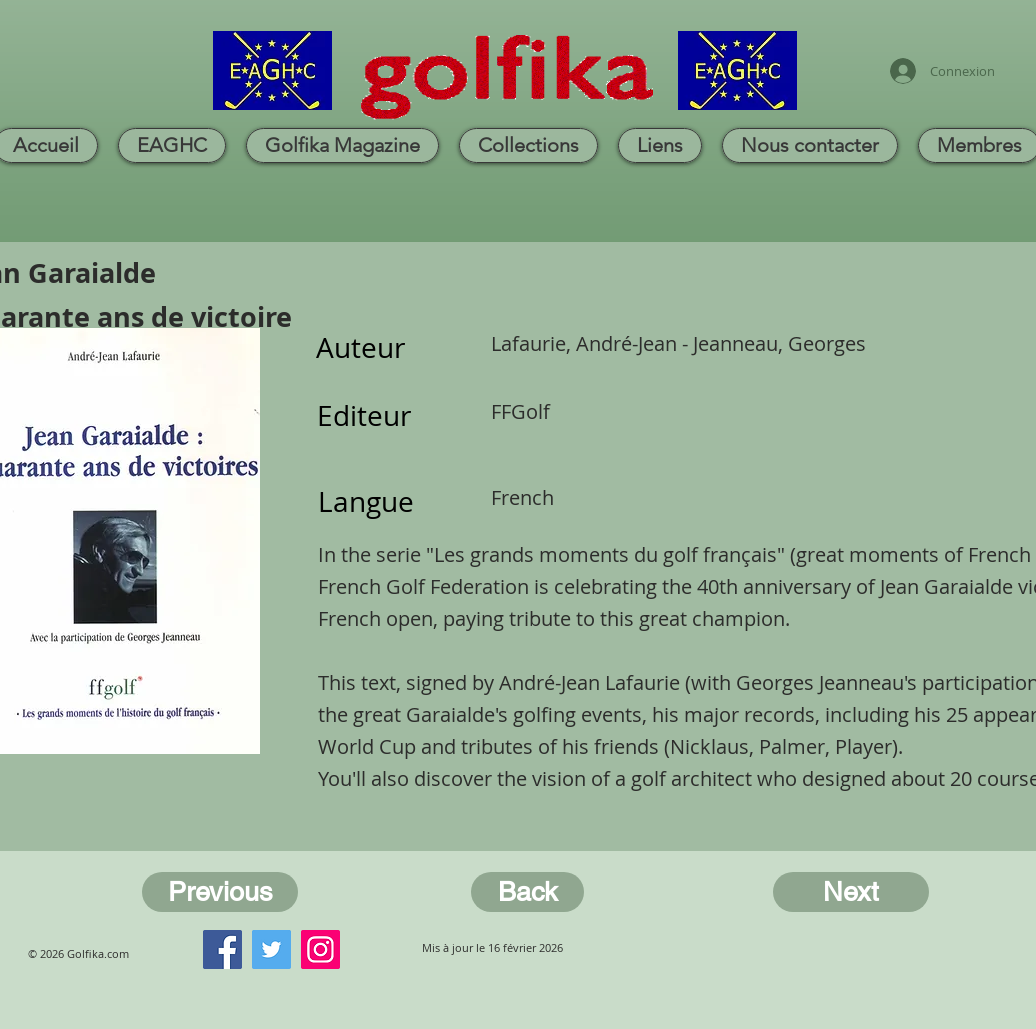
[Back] (527, 892)
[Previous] (220, 892)
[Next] (851, 892)
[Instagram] (320, 949)
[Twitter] (271, 949)
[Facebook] (222, 949)
